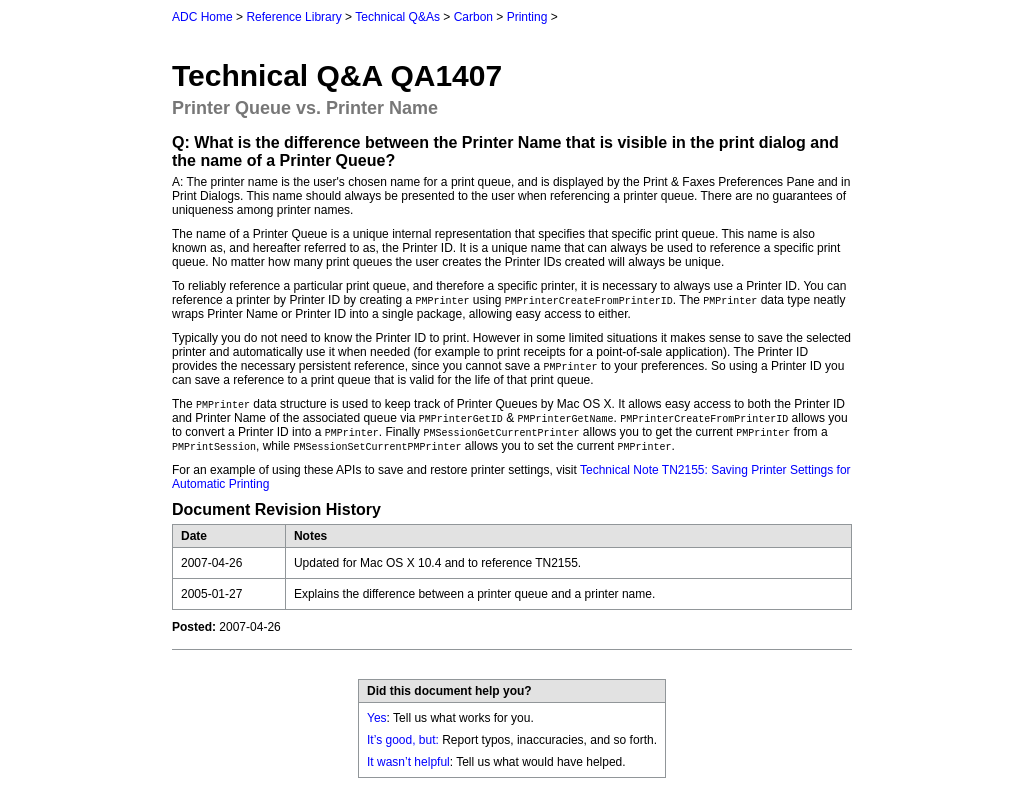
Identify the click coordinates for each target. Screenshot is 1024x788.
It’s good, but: (403, 740)
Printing (527, 17)
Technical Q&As (397, 17)
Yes (377, 718)
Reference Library (293, 17)
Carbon (473, 17)
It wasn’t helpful (408, 762)
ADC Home (202, 17)
